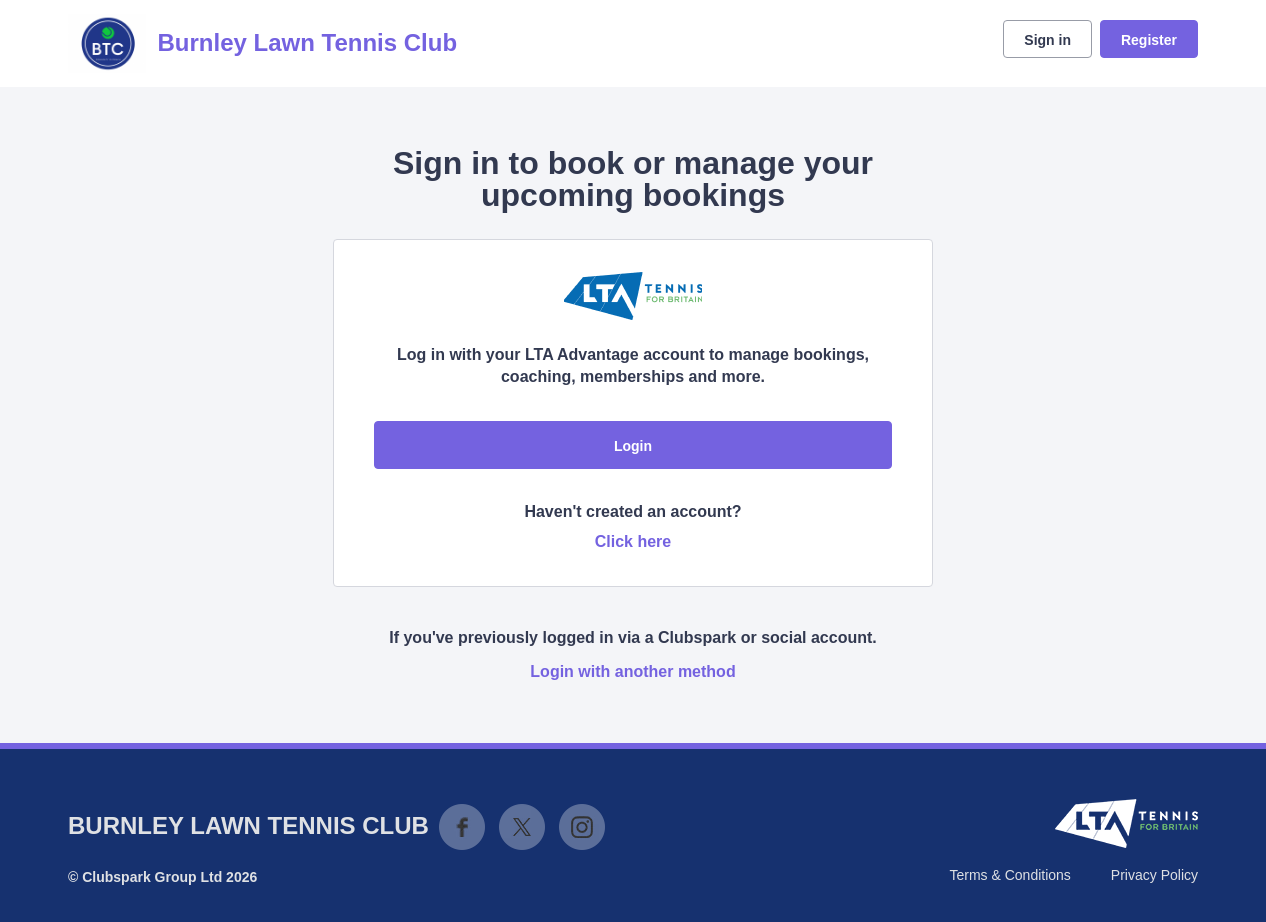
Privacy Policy (1154, 875)
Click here (633, 541)
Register (1149, 40)
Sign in (1047, 40)
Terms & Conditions (1009, 875)
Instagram (582, 827)
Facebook (462, 827)
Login (633, 446)
